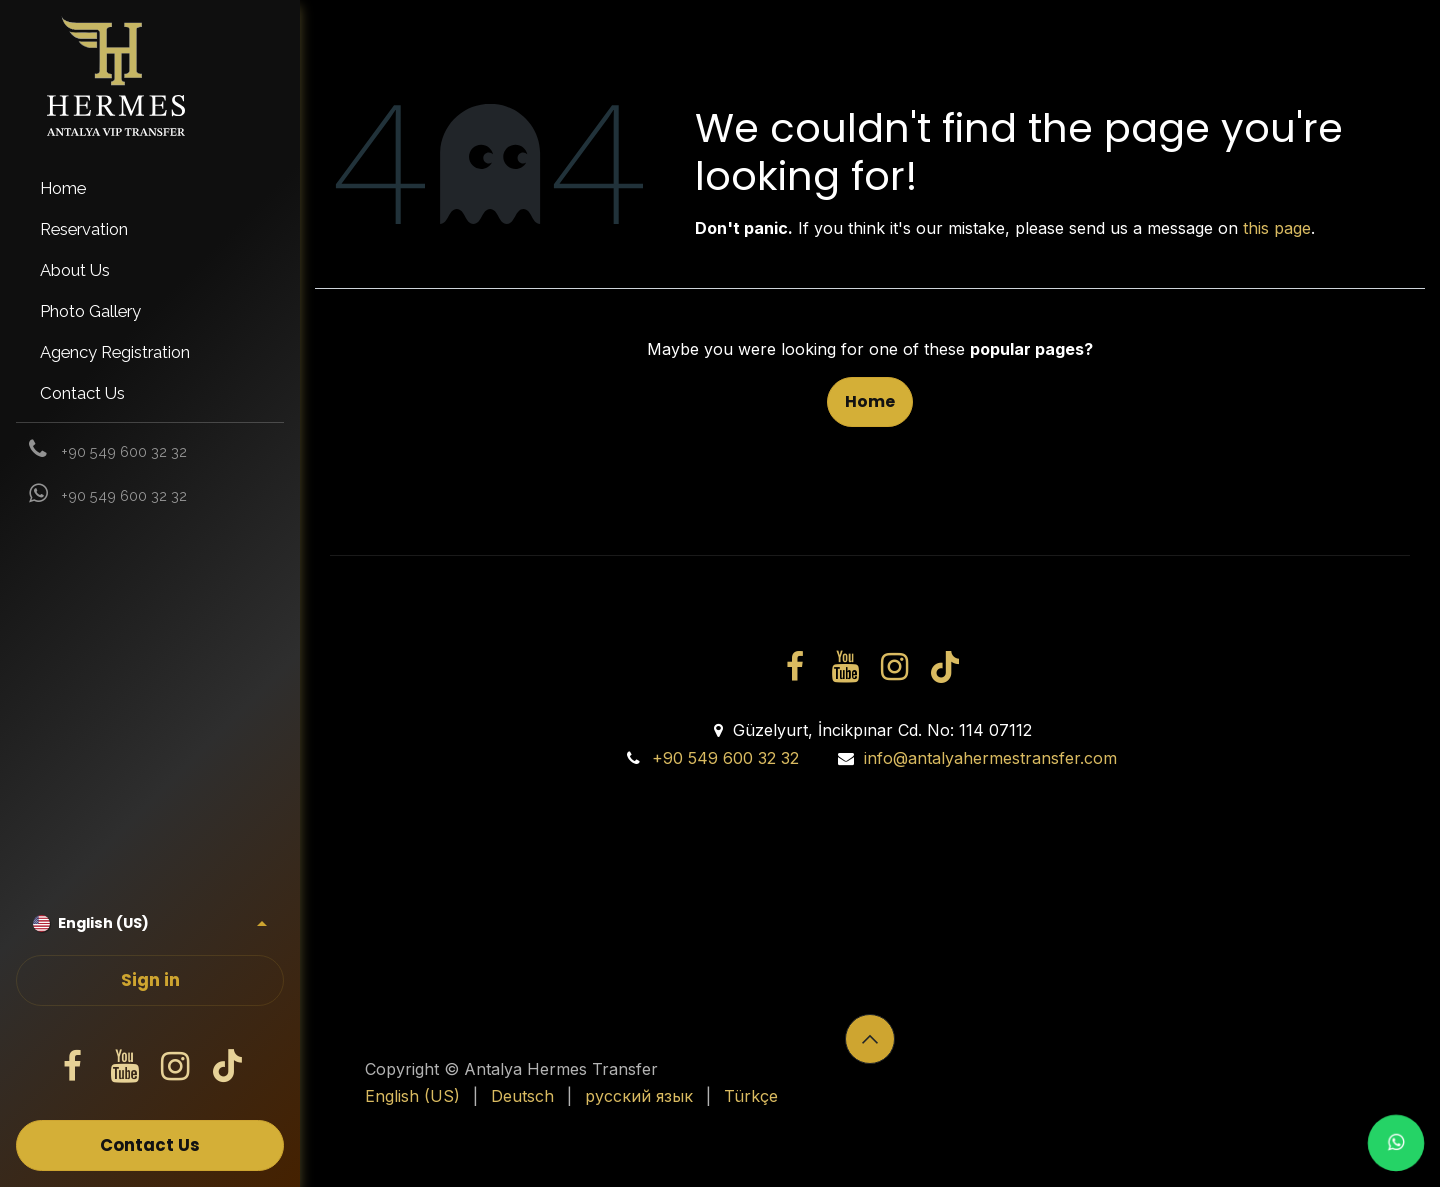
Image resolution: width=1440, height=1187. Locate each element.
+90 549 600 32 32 (725, 758)
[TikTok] (227, 1067)
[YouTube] (124, 1067)
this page (1277, 228)
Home (870, 401)
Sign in (150, 980)
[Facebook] (73, 1067)
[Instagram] (176, 1067)
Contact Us (150, 1145)
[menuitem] (150, 188)
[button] (870, 1039)
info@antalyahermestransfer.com (990, 758)
